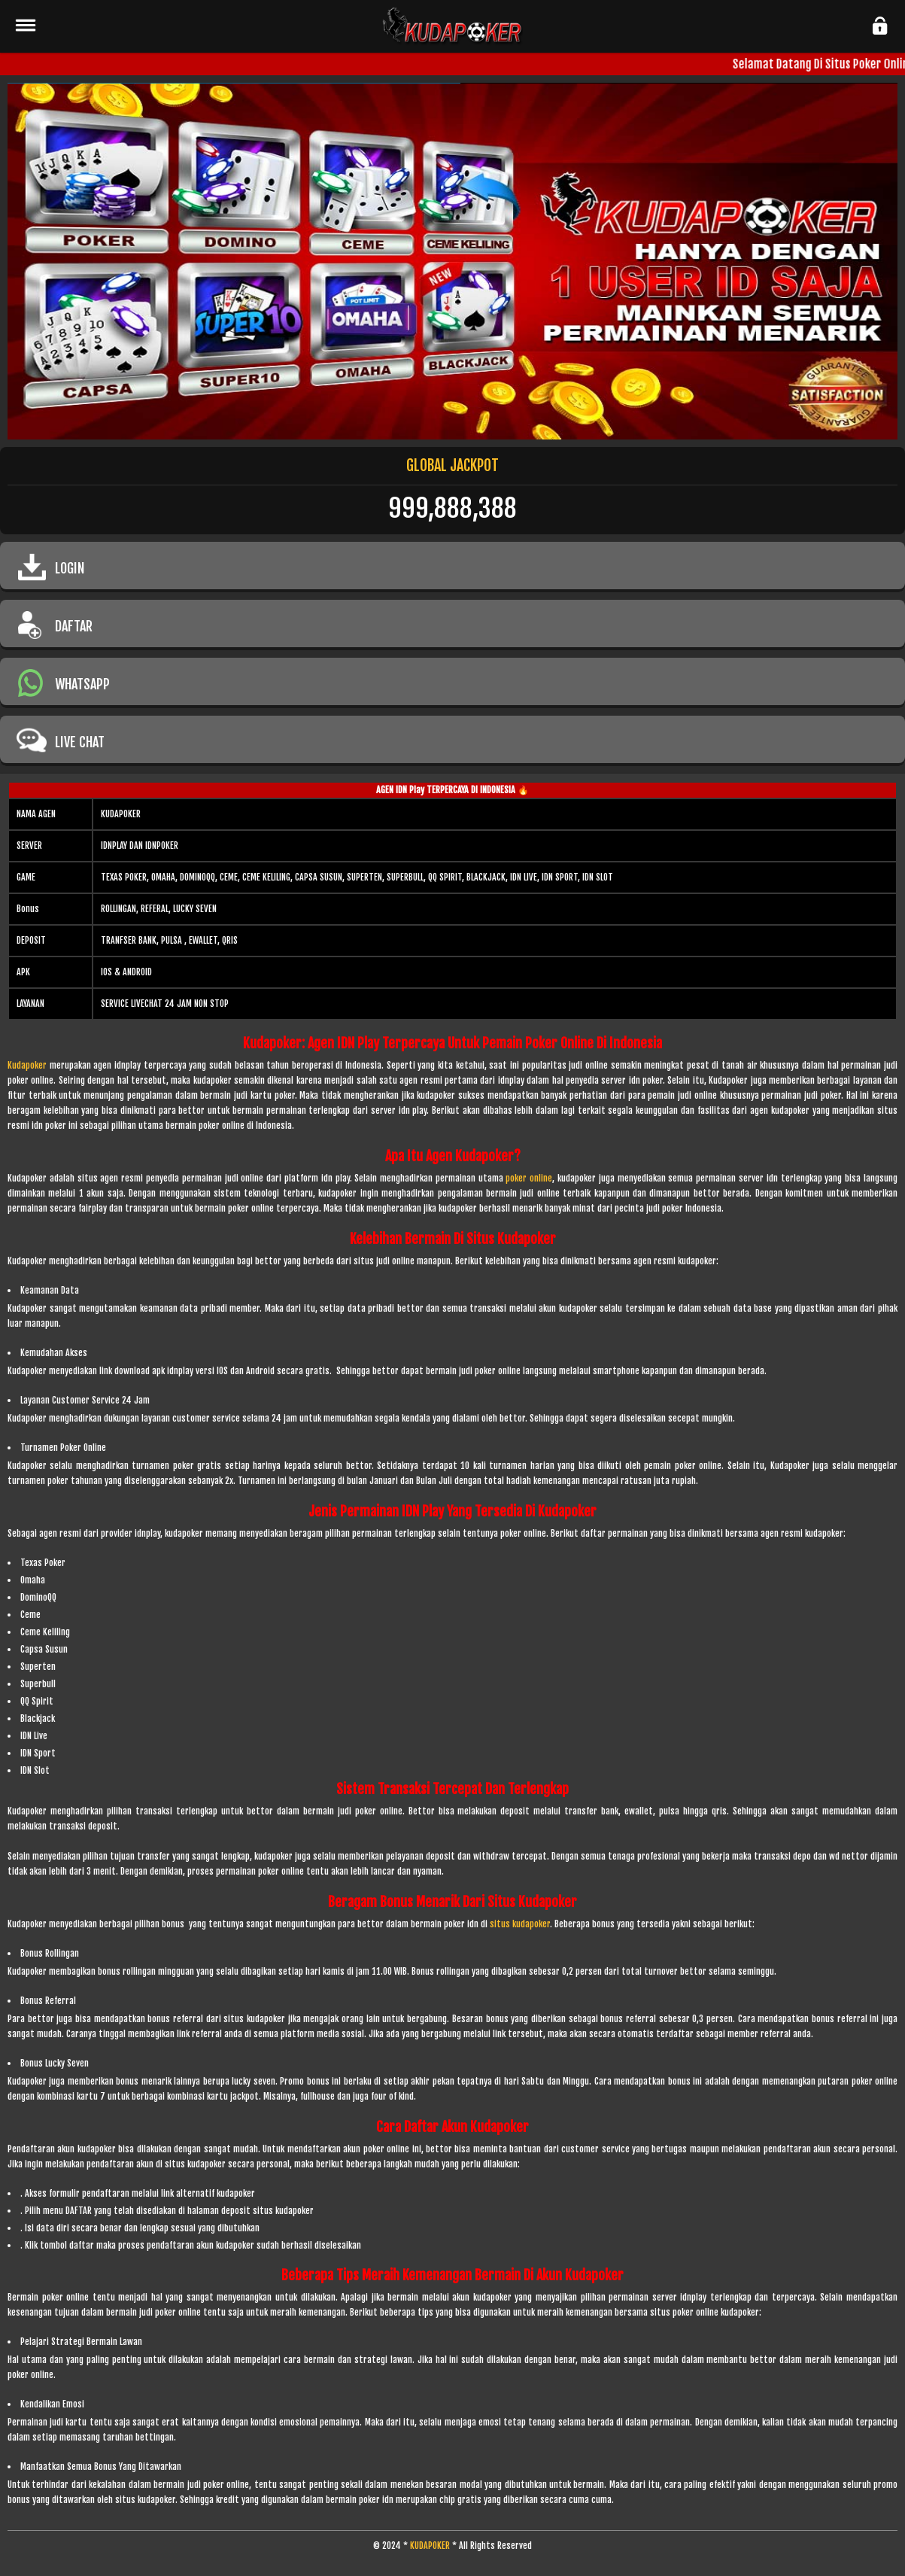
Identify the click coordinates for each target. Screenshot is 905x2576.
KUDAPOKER (430, 2545)
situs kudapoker (520, 1924)
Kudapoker (27, 1065)
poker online (529, 1178)
